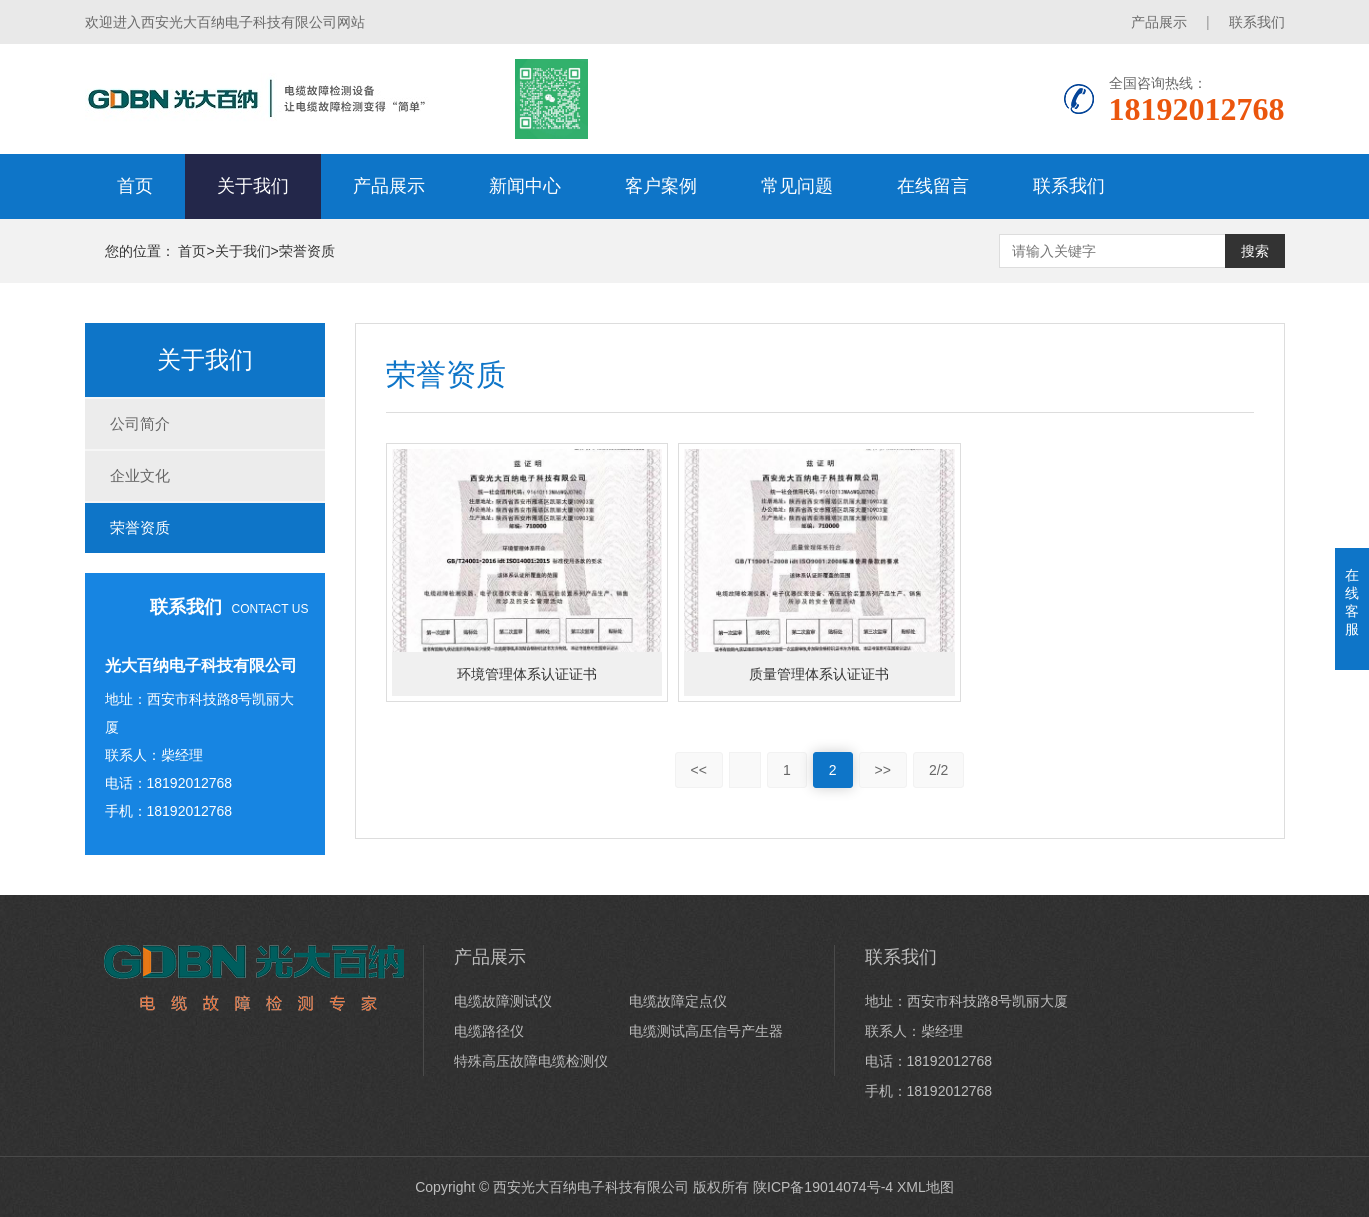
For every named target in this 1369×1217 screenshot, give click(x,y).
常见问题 (797, 186)
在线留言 (933, 186)
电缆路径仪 (489, 1031)
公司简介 (140, 423)
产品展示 (1159, 22)
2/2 (938, 770)
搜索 (1255, 251)
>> (883, 770)
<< (699, 770)
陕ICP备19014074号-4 (823, 1187)
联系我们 (1257, 22)
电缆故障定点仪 (678, 1001)
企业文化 (140, 475)
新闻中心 (525, 186)
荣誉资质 (307, 251)
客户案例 (661, 186)
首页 (135, 186)
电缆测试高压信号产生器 (706, 1031)
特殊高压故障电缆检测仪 (531, 1061)
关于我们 (253, 186)
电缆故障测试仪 (503, 1001)
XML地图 (925, 1187)
